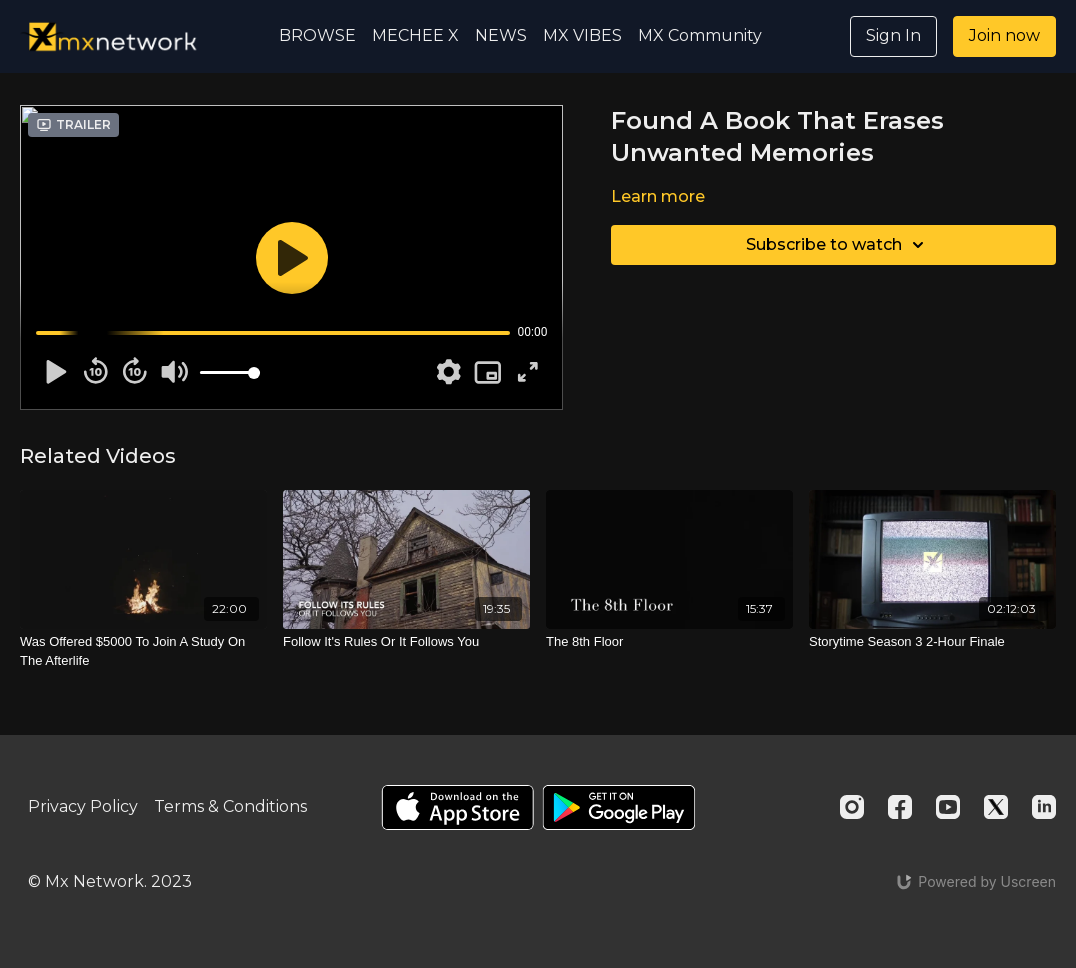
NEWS (501, 35)
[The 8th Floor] (669, 642)
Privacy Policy (83, 806)
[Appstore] (457, 807)
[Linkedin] (1044, 807)
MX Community (700, 35)
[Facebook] (900, 807)
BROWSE (317, 35)
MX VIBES (582, 35)
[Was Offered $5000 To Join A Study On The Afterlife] (143, 651)
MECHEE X (415, 35)
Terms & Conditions (230, 806)
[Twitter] (996, 807)
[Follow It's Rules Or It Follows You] (406, 642)
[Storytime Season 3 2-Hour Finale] (932, 642)
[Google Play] (619, 807)
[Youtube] (948, 807)
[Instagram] (852, 807)
